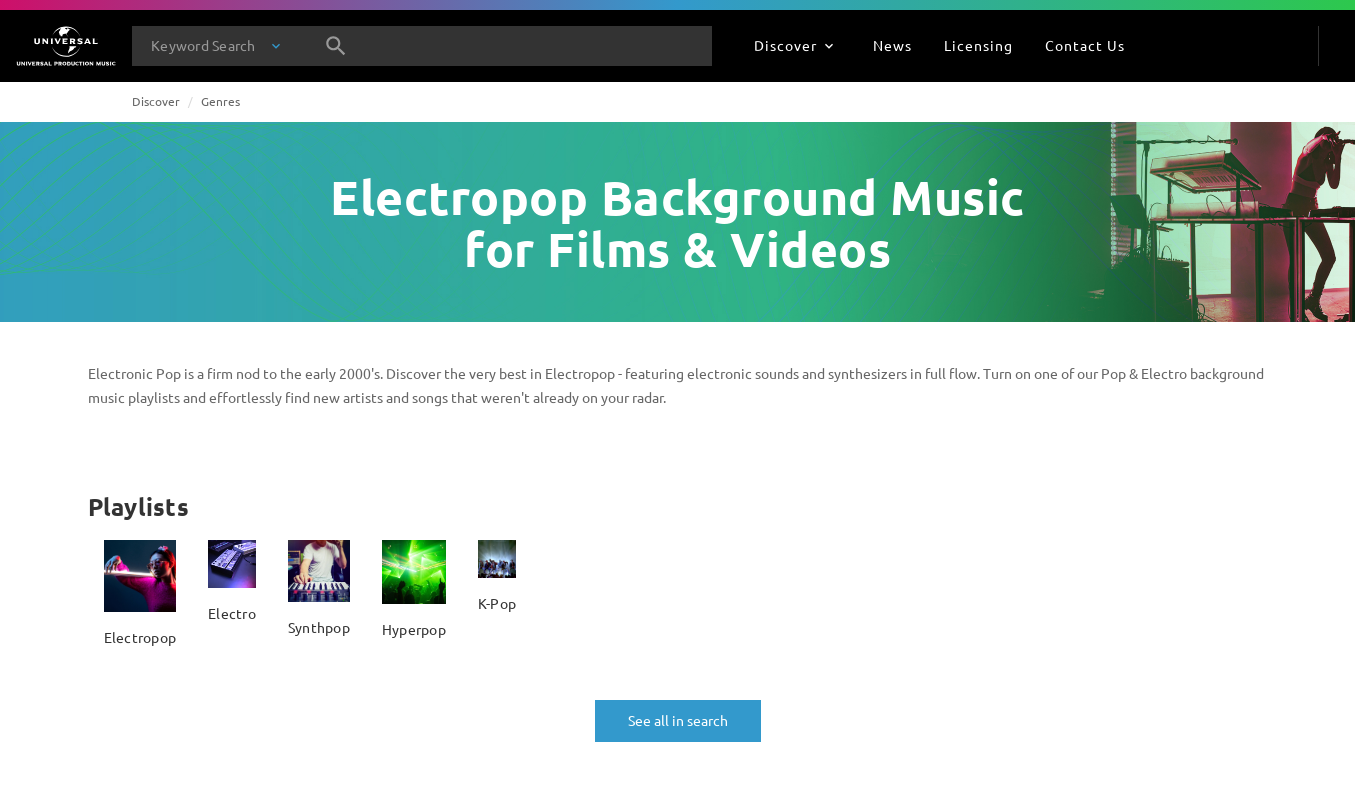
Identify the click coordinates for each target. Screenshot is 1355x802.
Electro (232, 613)
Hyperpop (414, 629)
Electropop (140, 637)
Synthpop (319, 627)
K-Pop (497, 603)
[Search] (336, 46)
